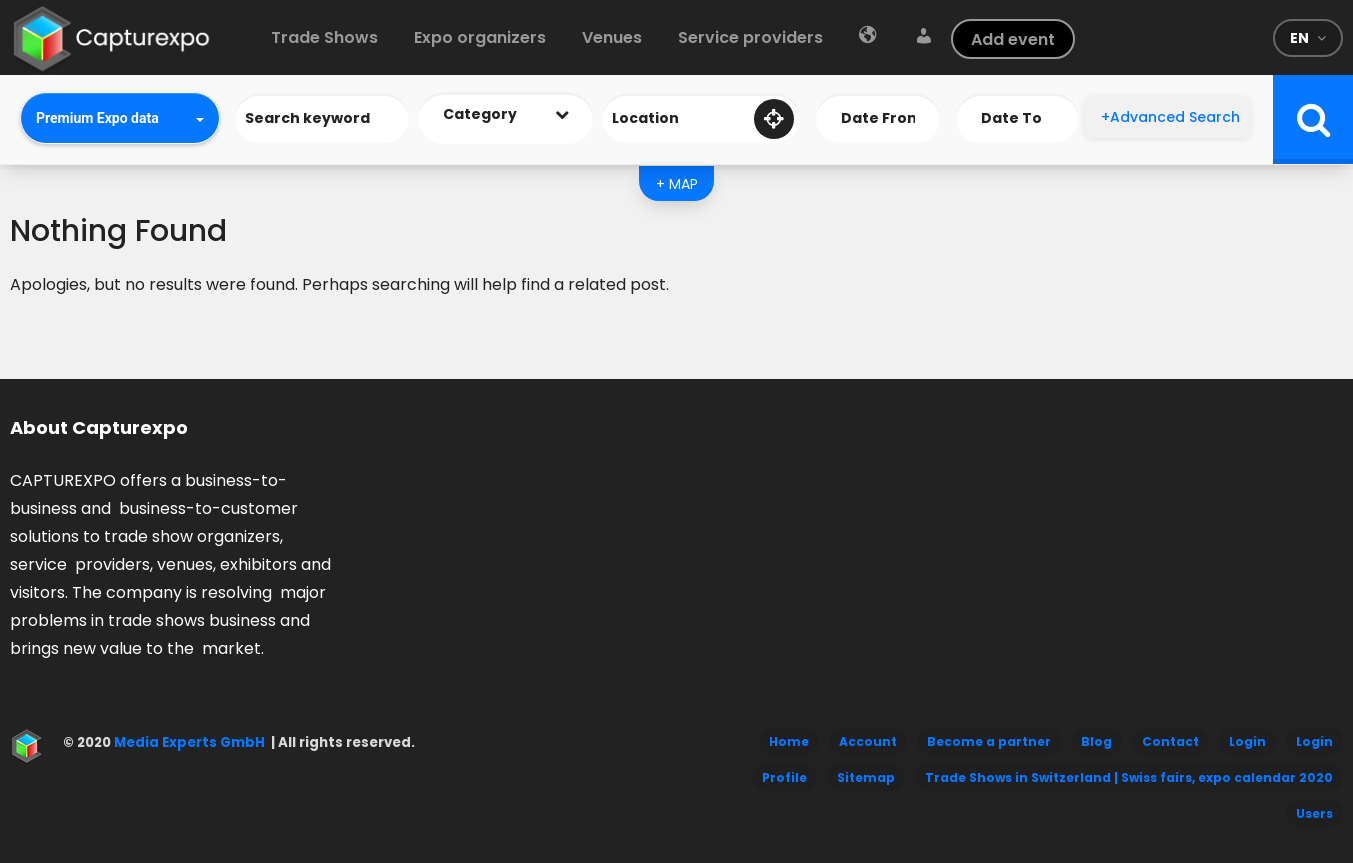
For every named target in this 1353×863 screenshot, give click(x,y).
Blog (1096, 741)
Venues (612, 37)
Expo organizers (480, 37)
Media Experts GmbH (188, 742)
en (1299, 38)
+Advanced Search (1170, 117)
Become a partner (989, 741)
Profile (784, 777)
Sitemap (866, 777)
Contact (1170, 741)
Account (868, 741)
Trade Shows (324, 37)
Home (789, 741)
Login (1247, 741)
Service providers (750, 37)
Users (1314, 813)
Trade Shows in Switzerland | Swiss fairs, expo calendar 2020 (1129, 777)
